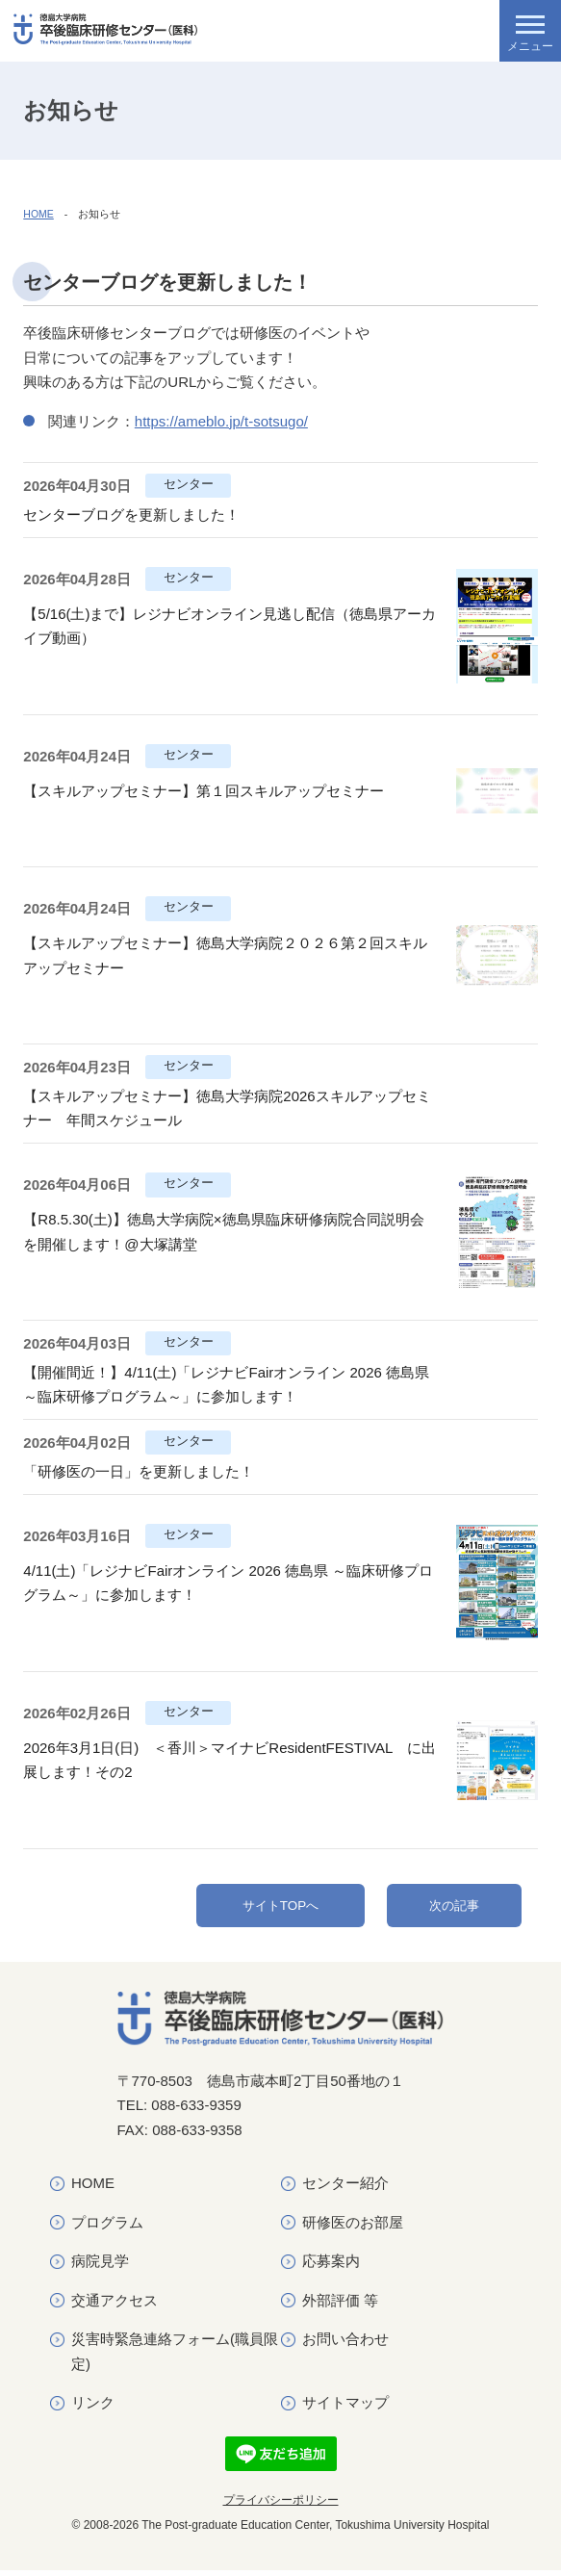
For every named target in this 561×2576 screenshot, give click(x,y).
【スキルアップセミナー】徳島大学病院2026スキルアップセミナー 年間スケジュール (226, 1108)
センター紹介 (345, 2189)
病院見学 (100, 2267)
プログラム (107, 2228)
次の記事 (454, 1908)
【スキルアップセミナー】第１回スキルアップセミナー (203, 791)
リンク (93, 2409)
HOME (38, 213)
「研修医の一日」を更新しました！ (138, 1471)
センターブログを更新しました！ (131, 514)
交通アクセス (114, 2306)
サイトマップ (345, 2409)
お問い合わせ (345, 2345)
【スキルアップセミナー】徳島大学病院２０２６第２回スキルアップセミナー (225, 955)
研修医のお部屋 (352, 2228)
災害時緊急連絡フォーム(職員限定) (174, 2358)
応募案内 (331, 2267)
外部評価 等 (340, 2306)
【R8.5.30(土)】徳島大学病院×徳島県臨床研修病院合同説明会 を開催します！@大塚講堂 (230, 1231)
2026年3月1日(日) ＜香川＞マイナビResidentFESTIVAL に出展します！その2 (229, 1760)
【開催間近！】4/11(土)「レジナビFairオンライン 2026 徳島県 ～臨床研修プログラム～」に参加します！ (226, 1384)
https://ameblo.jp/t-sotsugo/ (221, 421)
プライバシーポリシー (281, 2505)
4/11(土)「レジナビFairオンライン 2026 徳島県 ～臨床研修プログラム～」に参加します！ (228, 1583)
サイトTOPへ (280, 1908)
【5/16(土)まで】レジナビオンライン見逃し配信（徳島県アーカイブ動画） (229, 626)
